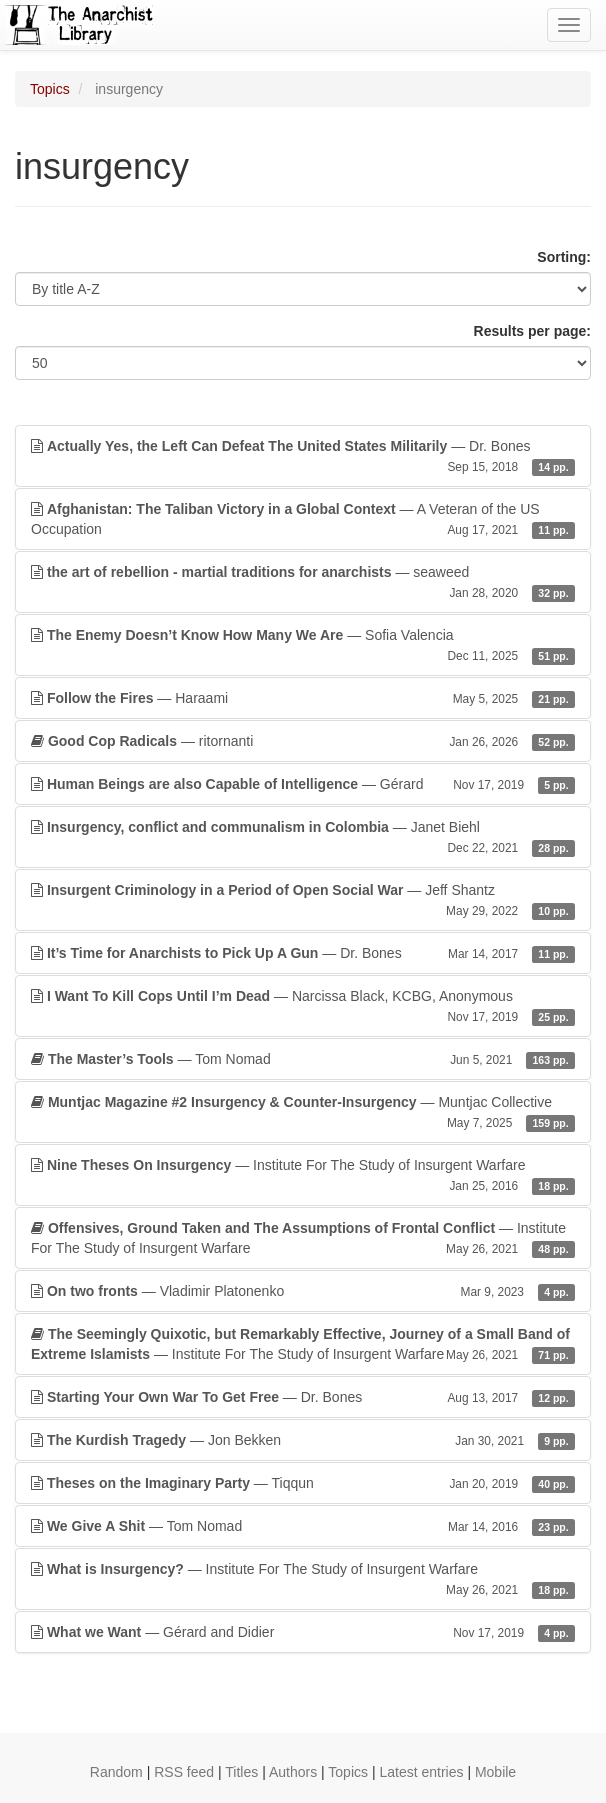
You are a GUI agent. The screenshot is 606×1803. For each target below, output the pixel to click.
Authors (293, 1772)
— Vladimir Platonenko (303, 1291)
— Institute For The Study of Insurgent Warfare (303, 1176)
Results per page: (532, 331)
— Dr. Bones (303, 457)
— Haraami (303, 698)
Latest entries (421, 1772)
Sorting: (564, 257)
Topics (50, 89)
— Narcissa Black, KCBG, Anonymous (303, 1007)
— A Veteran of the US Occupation (303, 520)
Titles (241, 1772)
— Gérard (303, 784)
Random (116, 1772)
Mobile (495, 1772)
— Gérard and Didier (303, 1632)
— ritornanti (303, 741)
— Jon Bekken (303, 1440)
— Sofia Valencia (303, 646)
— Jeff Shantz (303, 901)
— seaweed (303, 583)
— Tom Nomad (303, 1059)
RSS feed (184, 1772)
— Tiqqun (303, 1483)
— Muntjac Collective (303, 1113)
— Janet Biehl (303, 838)
